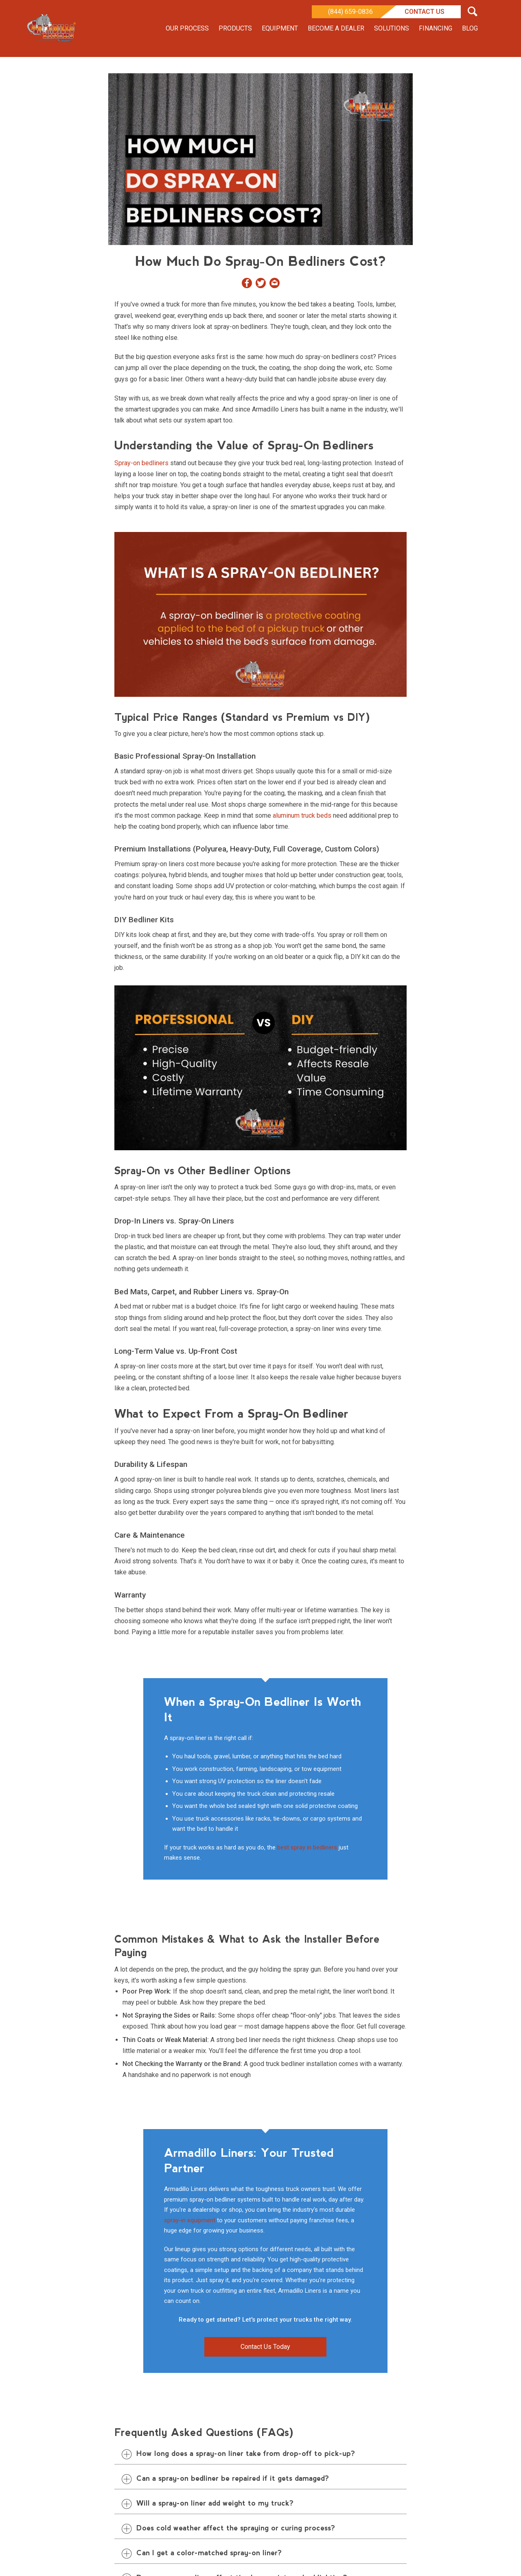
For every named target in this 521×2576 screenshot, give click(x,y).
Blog (470, 28)
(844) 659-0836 (350, 11)
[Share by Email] (274, 285)
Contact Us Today (265, 2347)
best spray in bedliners (307, 1847)
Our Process (187, 28)
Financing (435, 28)
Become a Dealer (336, 28)
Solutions (391, 28)
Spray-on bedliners (141, 463)
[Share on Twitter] (261, 285)
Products (235, 28)
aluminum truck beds (302, 815)
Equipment (280, 28)
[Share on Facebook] (247, 285)
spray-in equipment (189, 2220)
